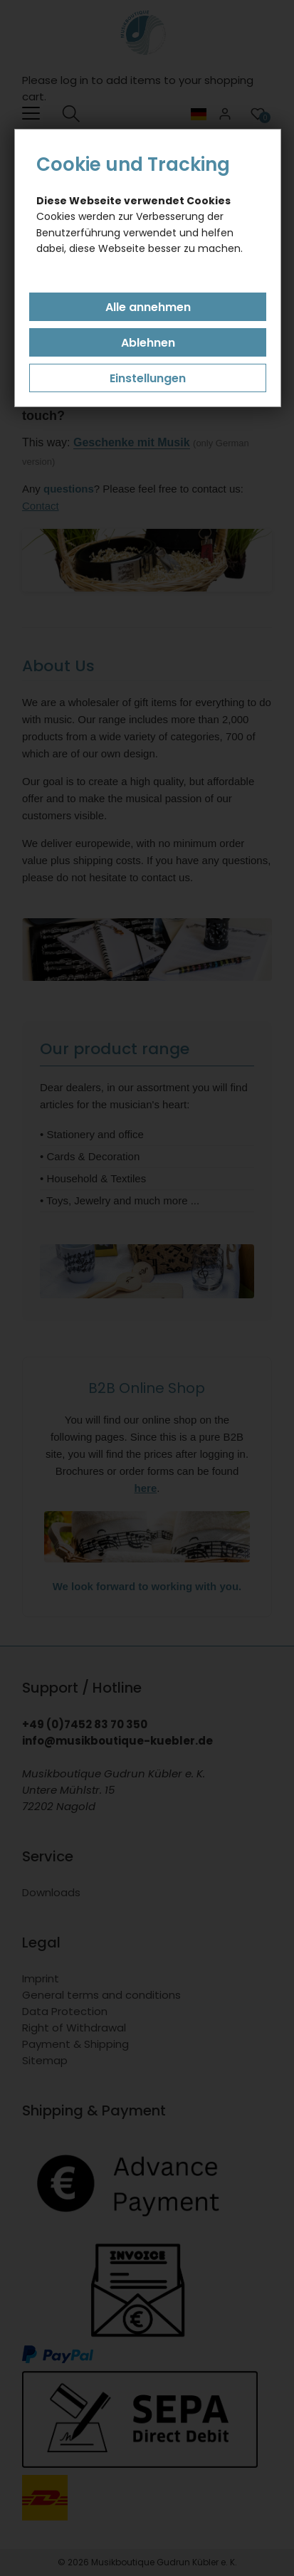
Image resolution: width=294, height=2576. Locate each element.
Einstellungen (148, 378)
